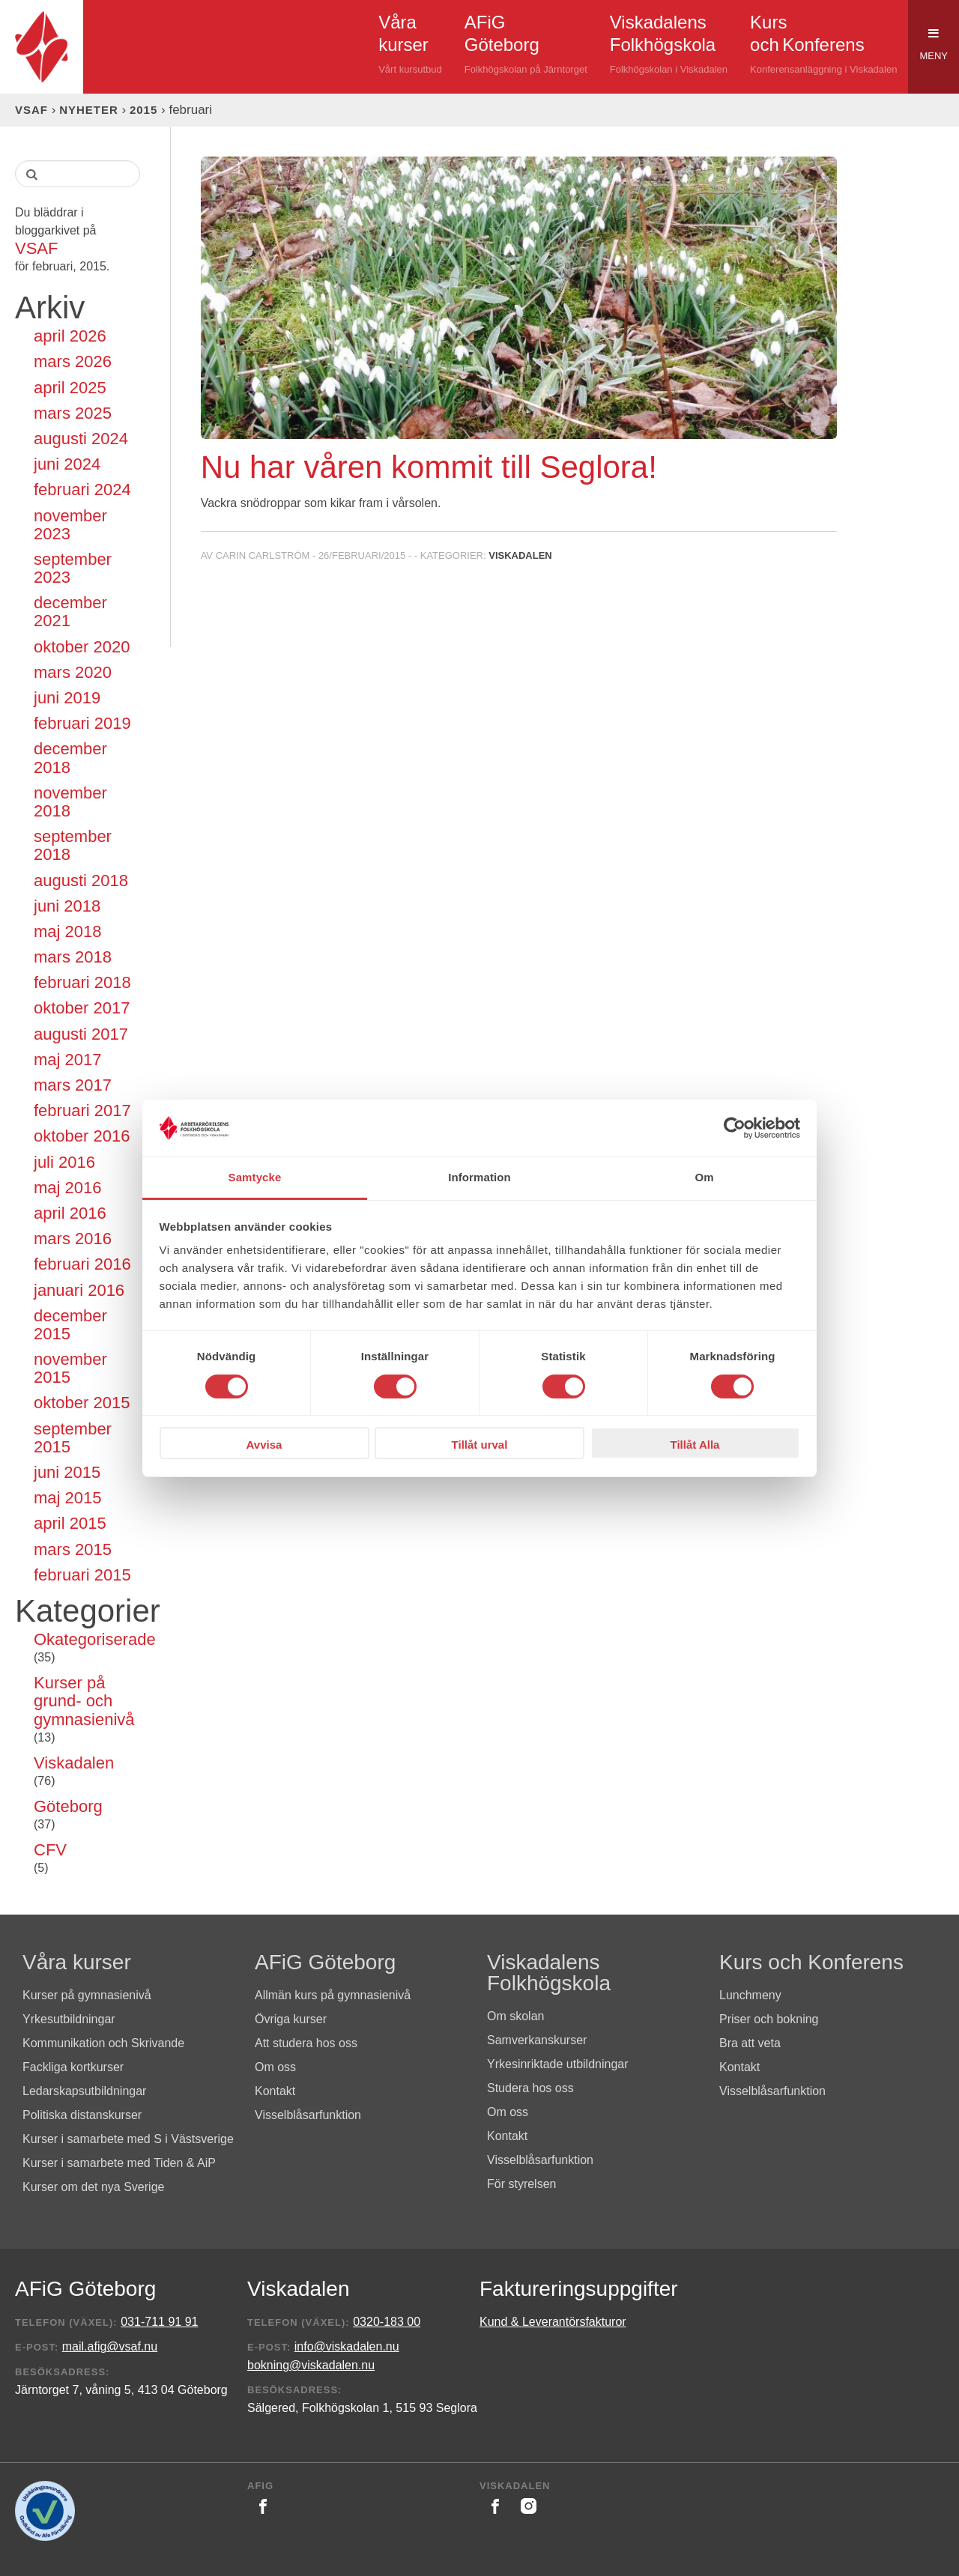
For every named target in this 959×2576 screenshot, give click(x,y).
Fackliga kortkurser (73, 2067)
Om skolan (515, 2016)
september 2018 (73, 846)
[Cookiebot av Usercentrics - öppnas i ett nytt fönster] (734, 1128)
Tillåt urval (480, 1444)
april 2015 (70, 1524)
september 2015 (73, 1438)
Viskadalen (74, 1763)
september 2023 (73, 569)
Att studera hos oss (306, 2043)
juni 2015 (67, 1473)
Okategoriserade (87, 1640)
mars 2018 (73, 957)
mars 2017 (73, 1085)
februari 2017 (82, 1111)
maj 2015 (68, 1498)
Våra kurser (76, 1962)
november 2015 (70, 1369)
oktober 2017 (82, 1008)
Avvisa (264, 1444)
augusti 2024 (81, 439)
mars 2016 (73, 1239)
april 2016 (70, 1213)
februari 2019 (82, 724)
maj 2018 (68, 932)
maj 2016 (68, 1188)
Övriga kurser (291, 2019)
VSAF (31, 109)
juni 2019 (67, 698)
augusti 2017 (81, 1034)
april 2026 (70, 336)
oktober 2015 (82, 1403)
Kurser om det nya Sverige (93, 2186)
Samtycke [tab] (255, 1177)
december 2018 (70, 758)
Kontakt (275, 2091)
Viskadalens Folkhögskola (549, 1973)
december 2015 (70, 1325)
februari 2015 (82, 1575)
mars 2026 (73, 362)
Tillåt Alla (695, 1444)
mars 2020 (73, 673)
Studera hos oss (530, 2088)
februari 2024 (82, 490)
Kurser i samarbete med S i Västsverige (128, 2139)
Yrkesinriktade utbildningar (558, 2064)
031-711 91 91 (159, 2321)
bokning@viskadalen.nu (311, 2365)
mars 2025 (73, 413)
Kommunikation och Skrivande (103, 2043)
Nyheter (88, 109)
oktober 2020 (82, 647)
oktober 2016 (82, 1136)
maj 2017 (68, 1060)
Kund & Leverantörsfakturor (553, 2321)
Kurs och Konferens (811, 1962)
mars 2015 (73, 1550)
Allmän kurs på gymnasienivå (333, 1995)
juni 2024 (67, 464)
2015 (143, 109)
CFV (50, 1850)
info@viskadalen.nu (346, 2346)
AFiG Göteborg (325, 1962)
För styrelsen (521, 2184)
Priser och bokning (769, 2019)
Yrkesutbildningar (68, 2019)
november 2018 (70, 802)
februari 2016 (82, 1264)
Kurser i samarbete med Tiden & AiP (119, 2163)
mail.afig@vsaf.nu (109, 2346)
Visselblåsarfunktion (308, 2115)
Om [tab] (704, 1177)
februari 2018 (82, 983)
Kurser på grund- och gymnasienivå (84, 1701)
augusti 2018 (81, 881)
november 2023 (70, 525)
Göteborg (68, 1807)
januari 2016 (79, 1291)
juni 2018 (67, 906)
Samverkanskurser (537, 2040)
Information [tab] (479, 1177)
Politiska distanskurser (82, 2115)
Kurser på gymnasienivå (86, 1995)
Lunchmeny (750, 1995)
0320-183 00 (386, 2321)
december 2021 (70, 612)
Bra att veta (750, 2043)
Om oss (275, 2067)
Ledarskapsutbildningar (84, 2091)
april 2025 (70, 388)
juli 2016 (64, 1163)
